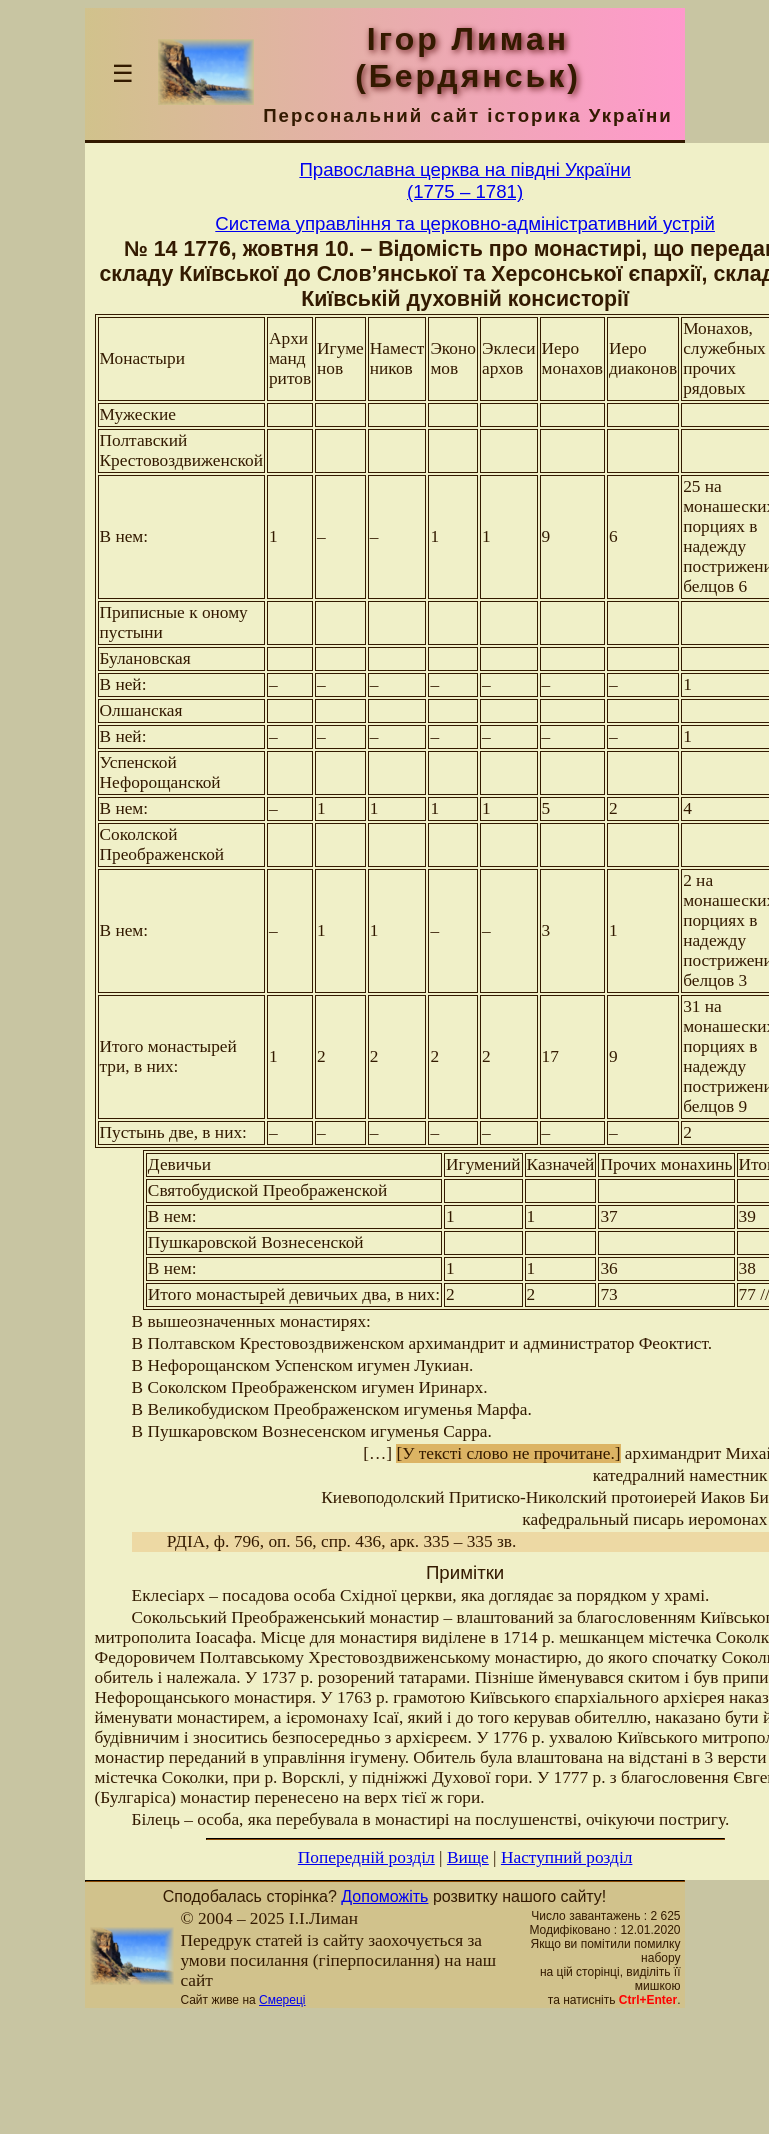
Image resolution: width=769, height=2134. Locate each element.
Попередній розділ (366, 1857)
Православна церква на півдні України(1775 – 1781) (464, 180)
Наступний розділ (566, 1857)
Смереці (282, 2000)
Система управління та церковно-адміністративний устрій (465, 223)
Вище (468, 1857)
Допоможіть (384, 1896)
